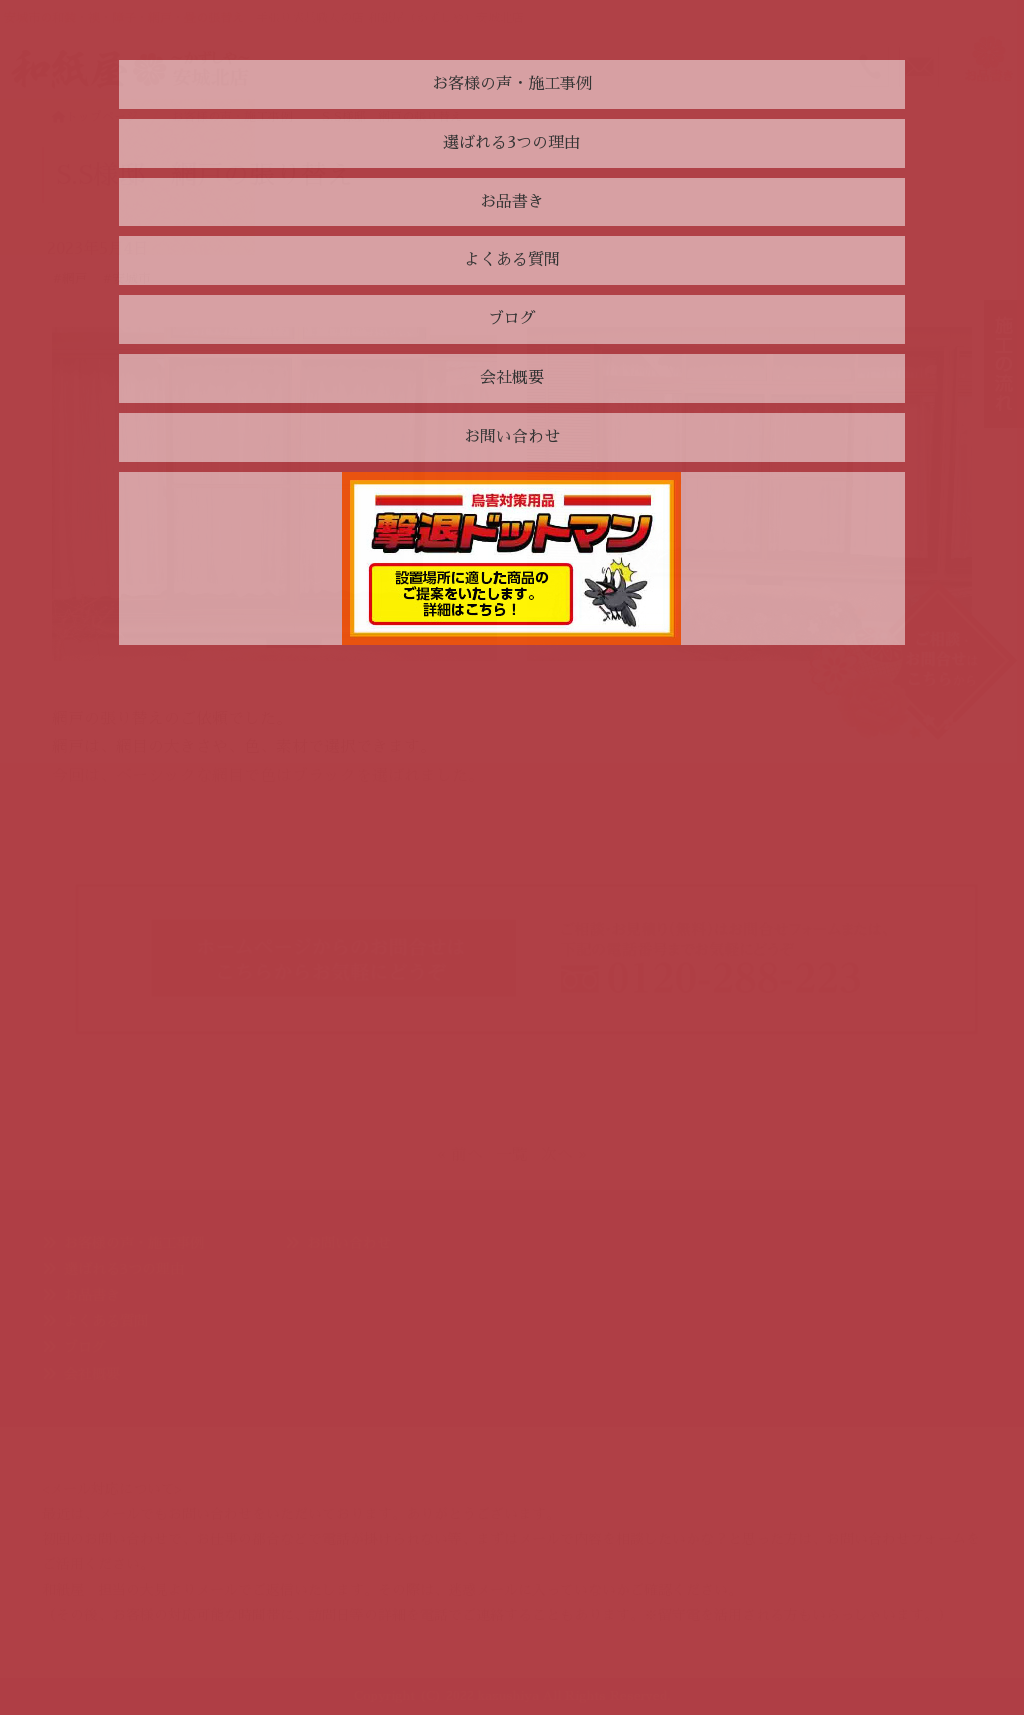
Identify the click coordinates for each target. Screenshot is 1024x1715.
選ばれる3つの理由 (124, 1269)
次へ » (564, 1155)
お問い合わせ (349, 1243)
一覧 (512, 1155)
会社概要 (92, 1374)
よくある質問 (106, 1321)
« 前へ (460, 1155)
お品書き (92, 1295)
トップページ (95, 117)
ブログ (85, 1347)
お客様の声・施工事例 (134, 1243)
